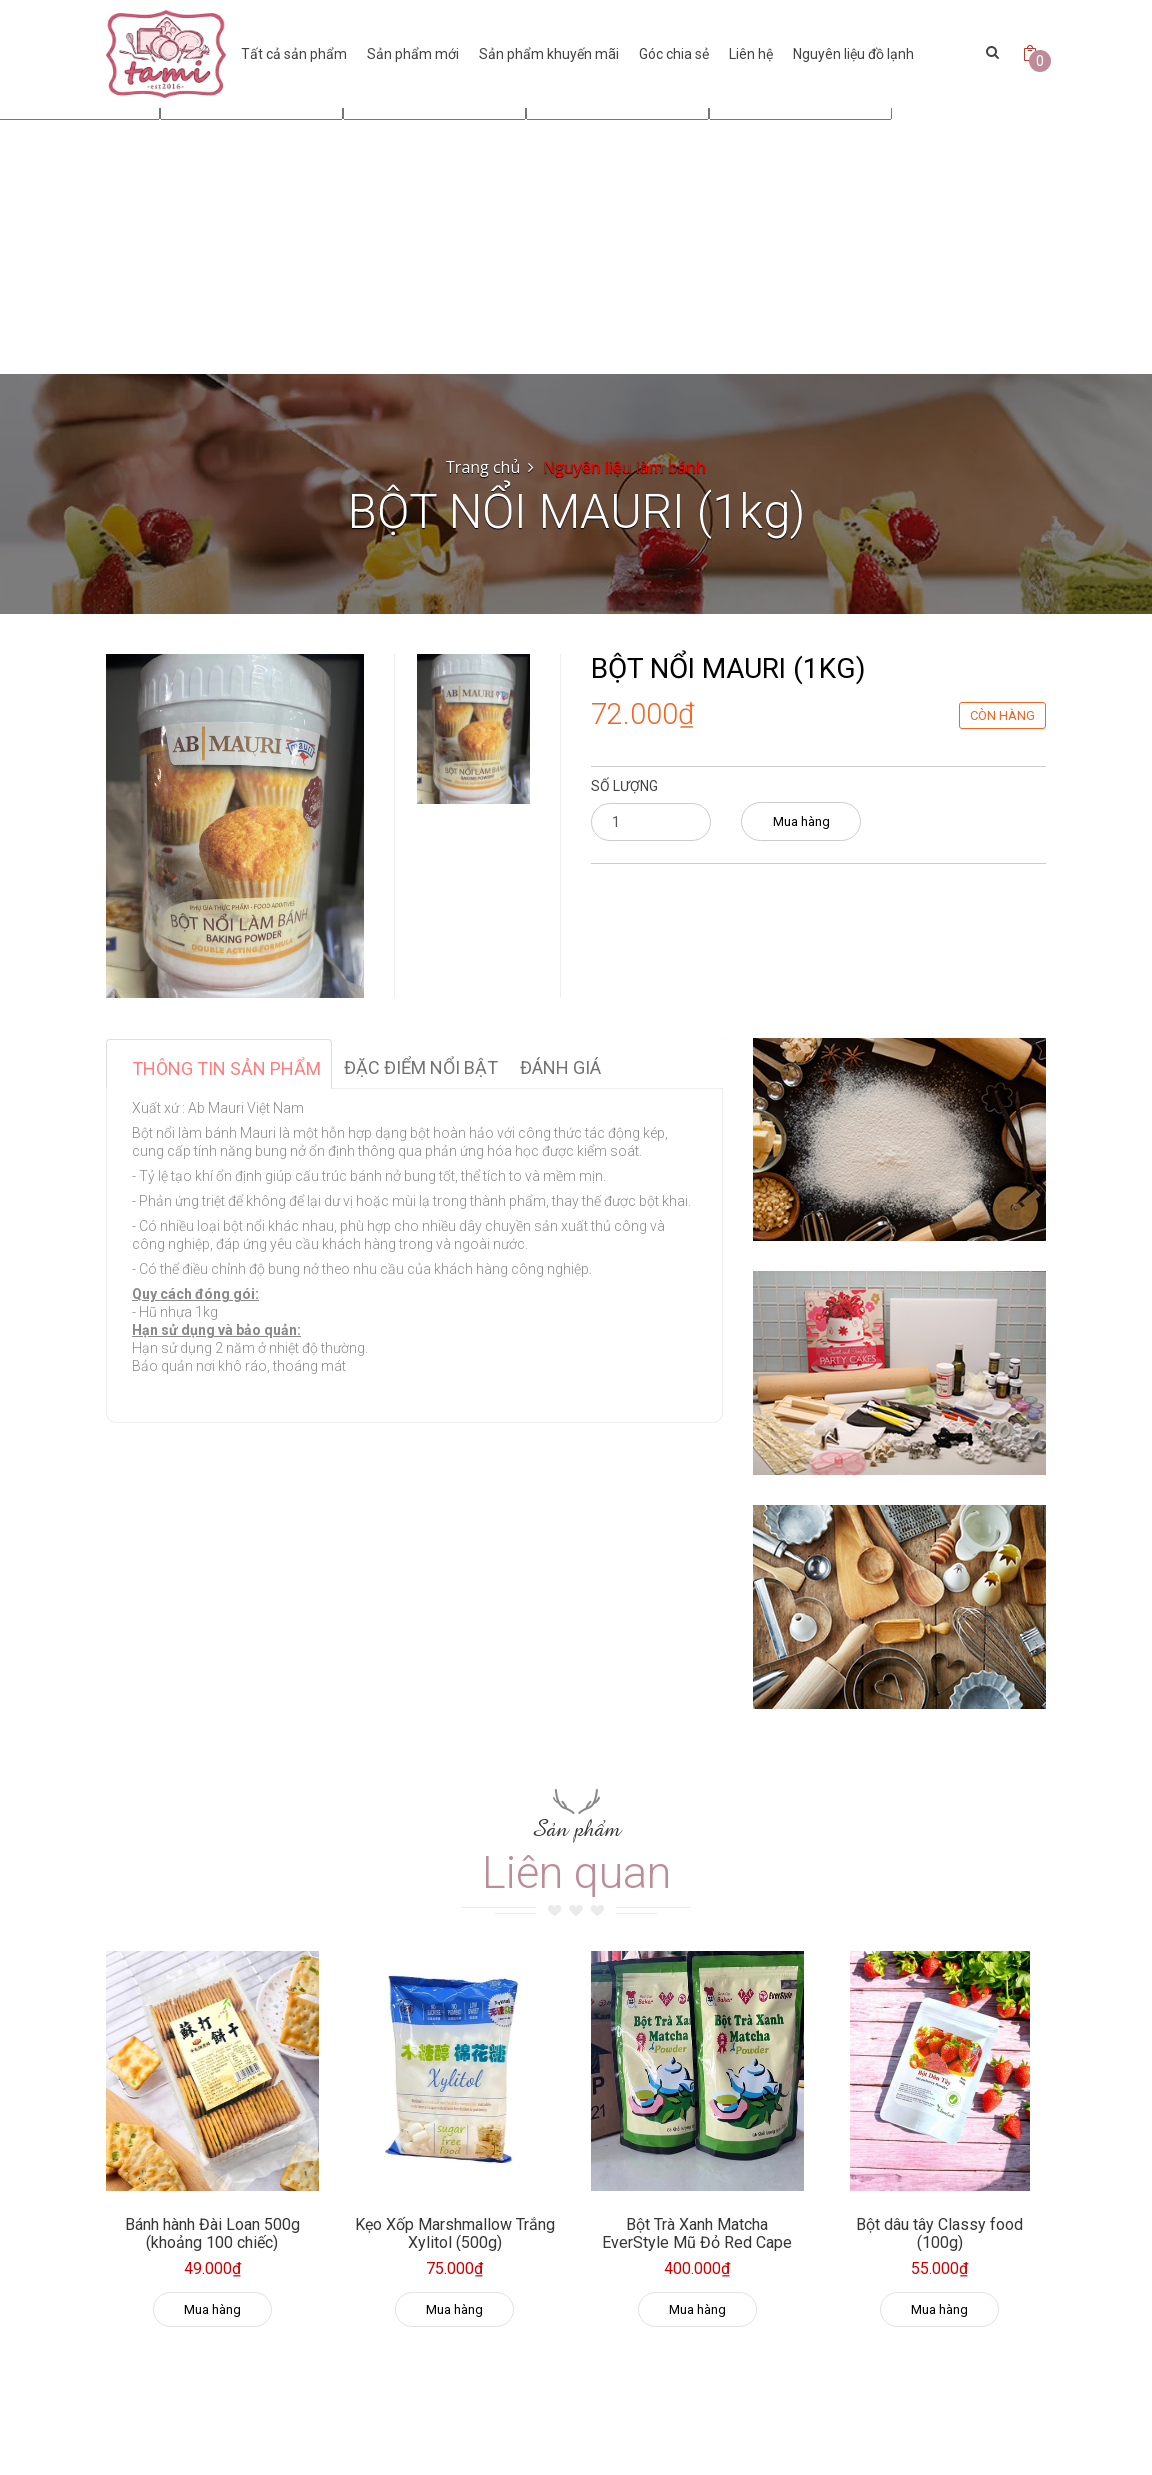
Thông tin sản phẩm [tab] (226, 1068)
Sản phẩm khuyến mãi (549, 54)
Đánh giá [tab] (560, 1067)
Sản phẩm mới (413, 54)
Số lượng (624, 786)
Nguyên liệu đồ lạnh (853, 54)
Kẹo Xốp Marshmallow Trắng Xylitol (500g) (455, 2233)
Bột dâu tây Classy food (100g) (939, 2233)
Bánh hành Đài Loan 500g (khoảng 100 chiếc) (212, 2233)
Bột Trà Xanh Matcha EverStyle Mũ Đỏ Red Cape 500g (697, 2242)
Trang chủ (483, 467)
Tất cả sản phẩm (294, 54)
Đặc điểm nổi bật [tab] (421, 1067)
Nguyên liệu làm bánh (624, 467)
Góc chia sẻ (674, 54)
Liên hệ (751, 54)
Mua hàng (801, 821)
